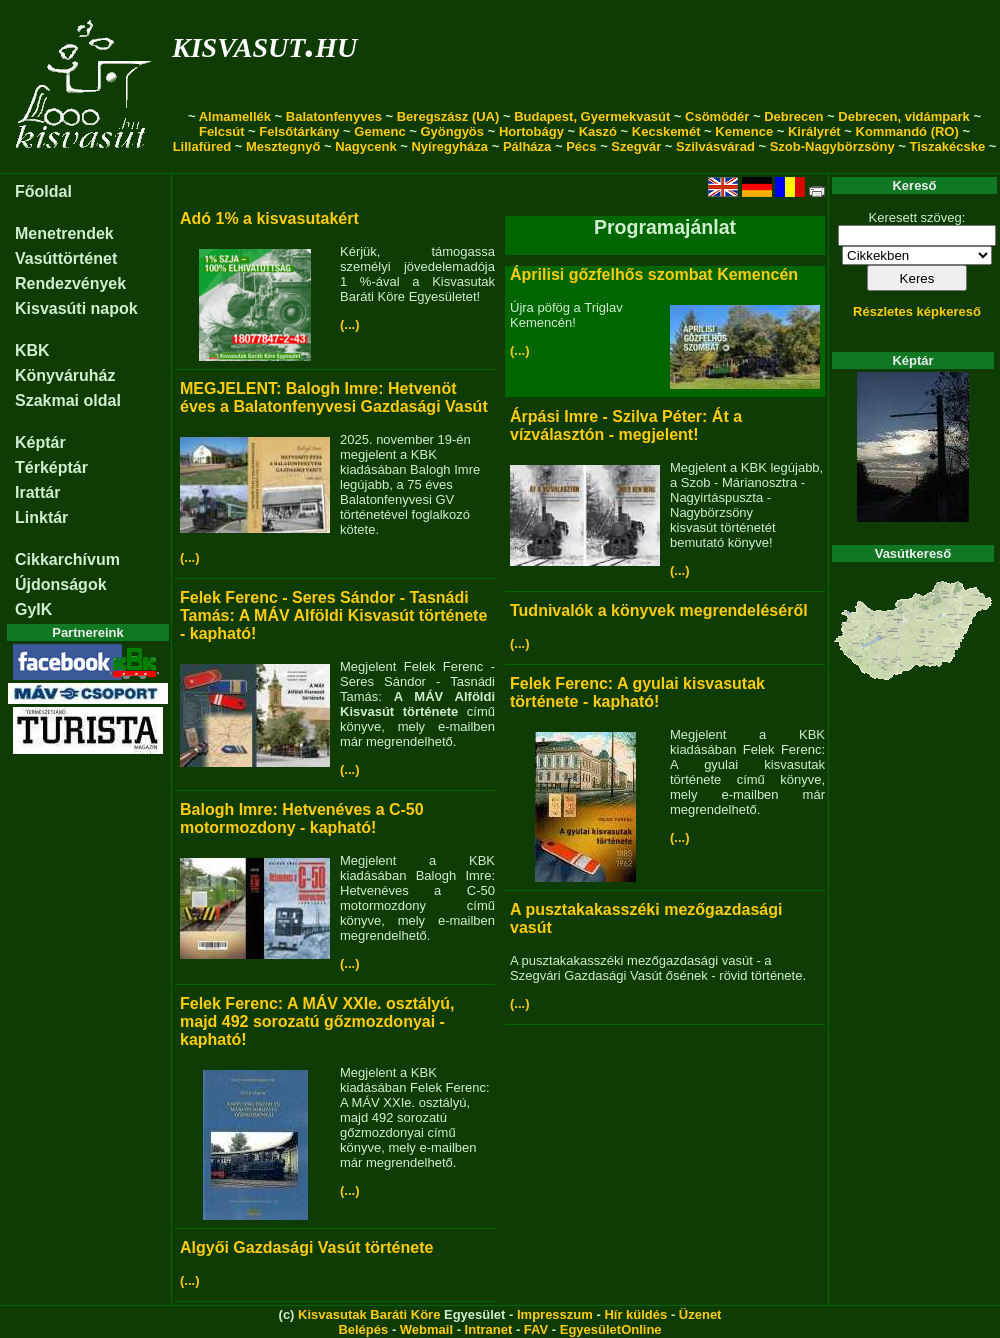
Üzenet (700, 1314)
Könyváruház (65, 375)
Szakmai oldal (68, 400)
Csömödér (717, 116)
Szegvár (636, 146)
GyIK (33, 609)
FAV (536, 1329)
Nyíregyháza (449, 146)
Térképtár (51, 467)
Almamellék (235, 116)
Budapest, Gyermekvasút (592, 116)
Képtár (40, 442)
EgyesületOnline (611, 1329)
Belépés (363, 1329)
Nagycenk (365, 146)
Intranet (489, 1329)
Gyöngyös (452, 131)
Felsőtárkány (299, 131)
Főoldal (43, 191)
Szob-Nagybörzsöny (832, 146)
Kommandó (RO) (907, 131)
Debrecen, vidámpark (904, 116)
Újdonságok (61, 584)
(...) (350, 324)
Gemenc (379, 131)
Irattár (37, 492)
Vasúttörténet (66, 258)
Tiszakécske (947, 146)
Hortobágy (531, 131)
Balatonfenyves (334, 116)
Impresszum (555, 1314)
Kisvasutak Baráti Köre (369, 1314)
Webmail (426, 1329)
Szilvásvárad (715, 146)
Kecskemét (666, 131)
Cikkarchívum (67, 559)
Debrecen (793, 116)
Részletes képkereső (917, 311)
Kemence (744, 131)
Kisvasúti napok (76, 308)
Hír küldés (635, 1314)
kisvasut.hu (264, 43)
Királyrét (814, 131)
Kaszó (598, 131)
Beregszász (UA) (448, 116)
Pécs (581, 146)
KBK (32, 350)
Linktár (41, 517)
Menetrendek (64, 233)
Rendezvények (70, 283)
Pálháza (527, 146)
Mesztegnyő (283, 146)
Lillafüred (202, 146)
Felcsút (222, 131)
